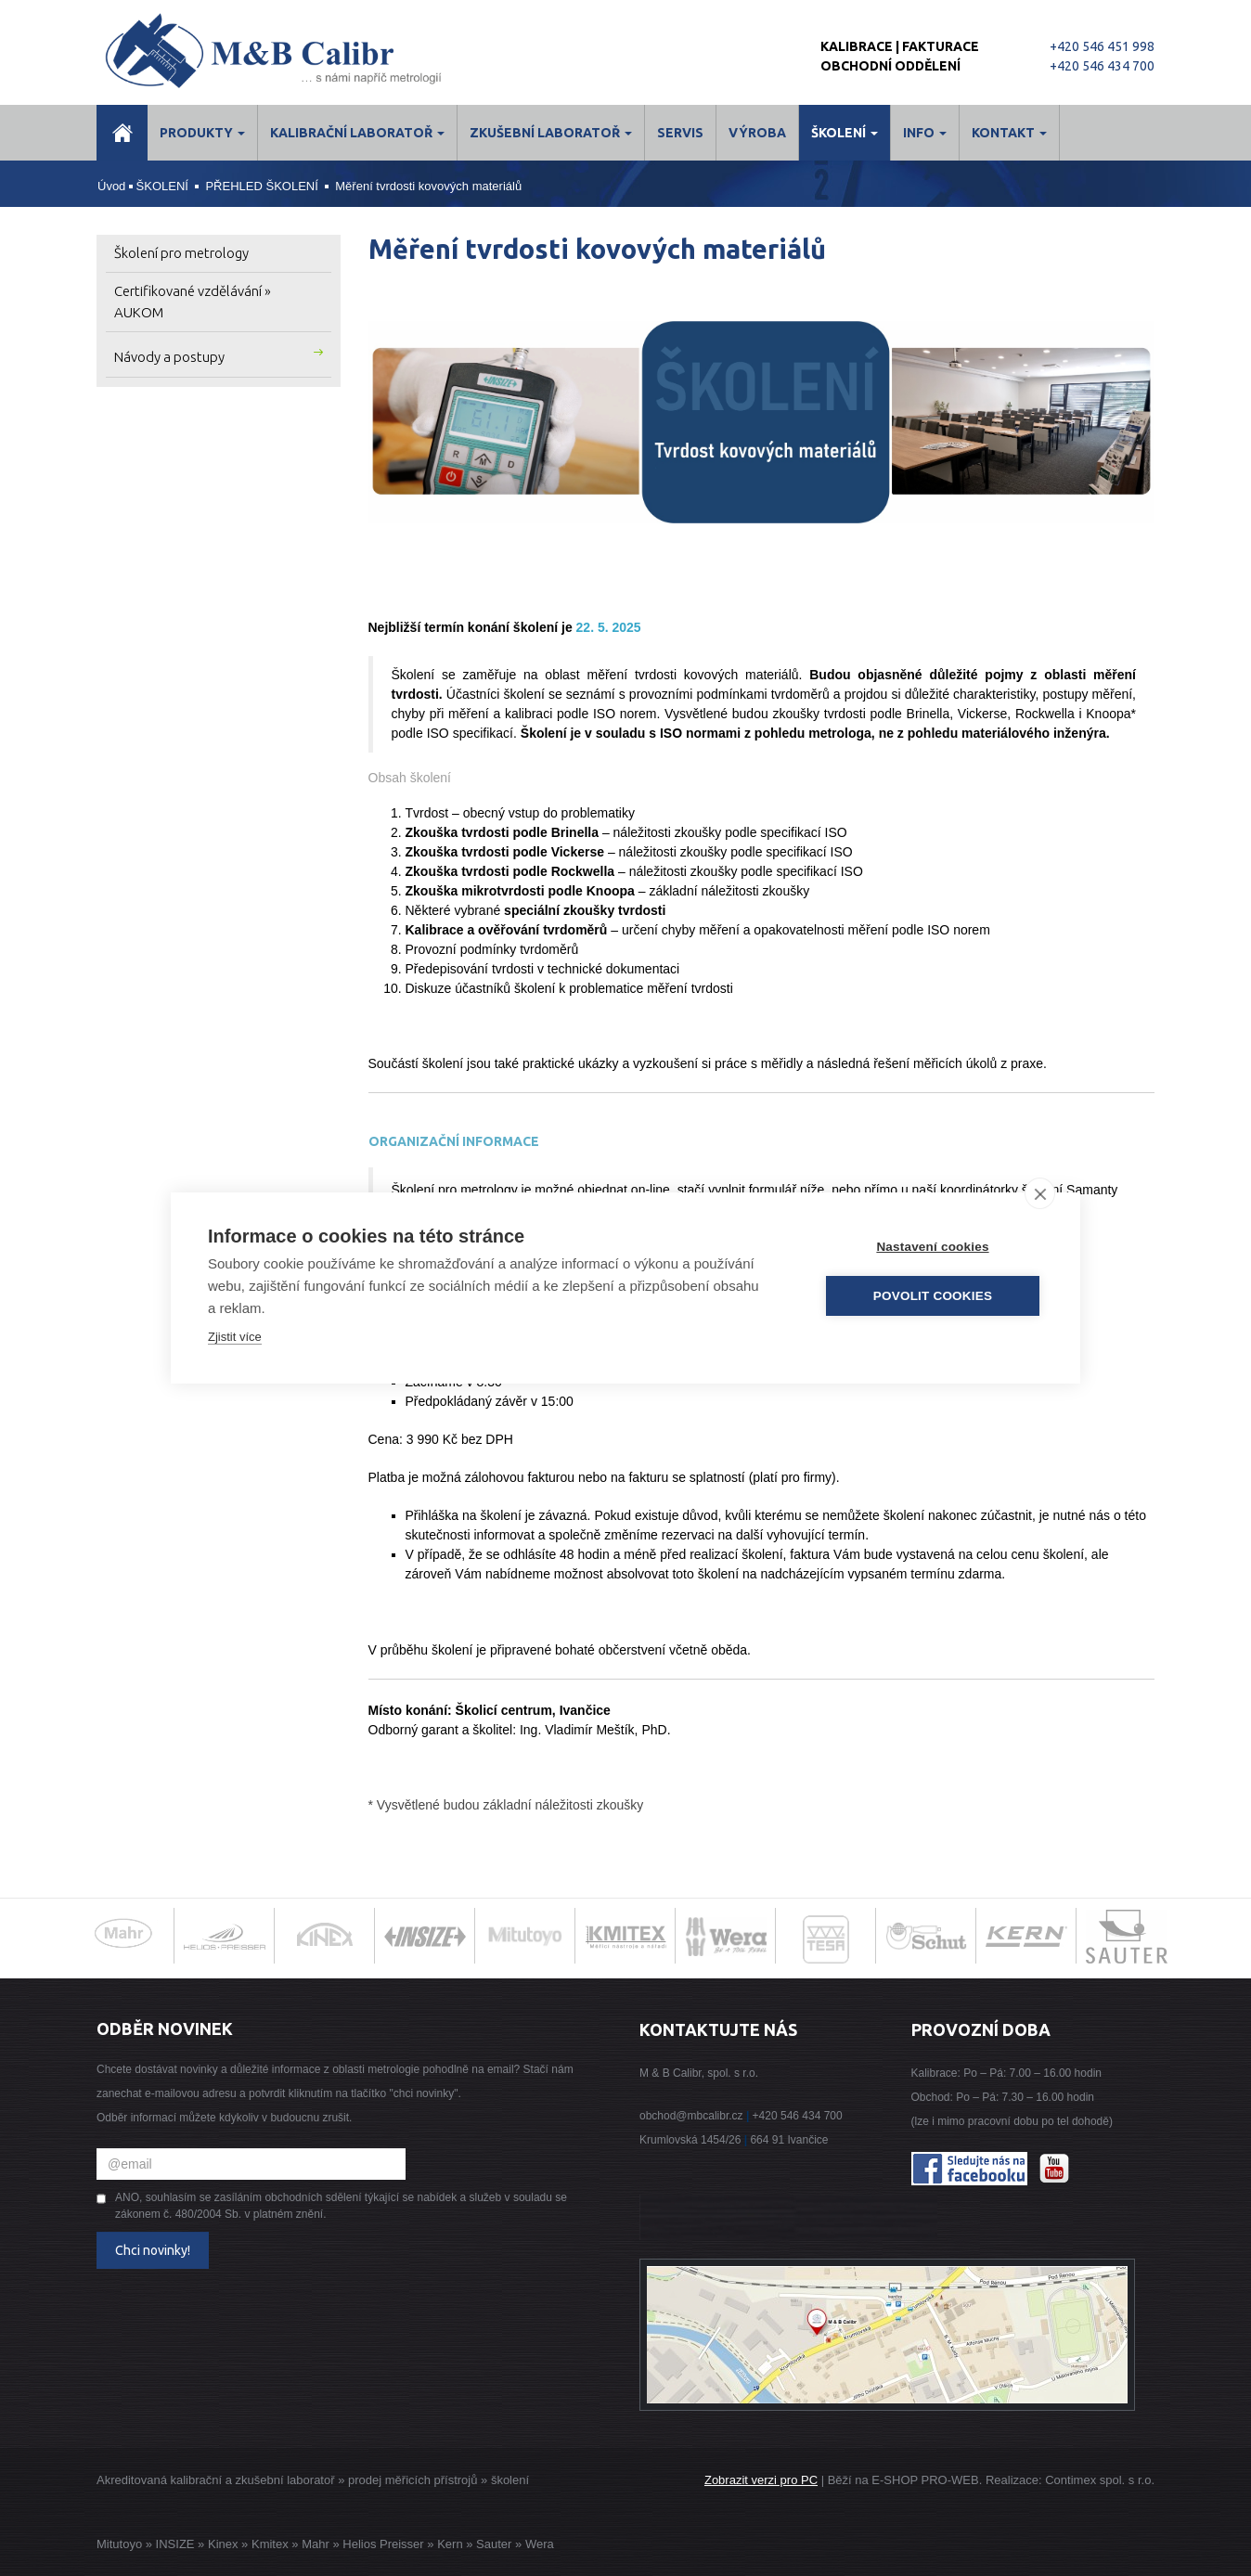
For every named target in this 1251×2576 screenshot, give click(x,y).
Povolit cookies (932, 1296)
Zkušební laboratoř (551, 132)
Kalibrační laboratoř (357, 132)
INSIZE (173, 2544)
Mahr (315, 2544)
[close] (1040, 1193)
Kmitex (270, 2544)
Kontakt (1009, 132)
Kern (449, 2544)
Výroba (757, 132)
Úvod (111, 186)
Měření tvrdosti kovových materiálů (428, 186)
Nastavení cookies (932, 1247)
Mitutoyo (119, 2544)
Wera (539, 2544)
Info (925, 132)
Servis (680, 132)
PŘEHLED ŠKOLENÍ (261, 186)
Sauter (493, 2544)
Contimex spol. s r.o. (1099, 2480)
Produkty (202, 132)
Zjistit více (235, 1337)
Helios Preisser (382, 2544)
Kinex (223, 2544)
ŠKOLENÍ (844, 132)
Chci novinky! (152, 2250)
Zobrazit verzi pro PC (761, 2480)
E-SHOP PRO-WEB (924, 2480)
